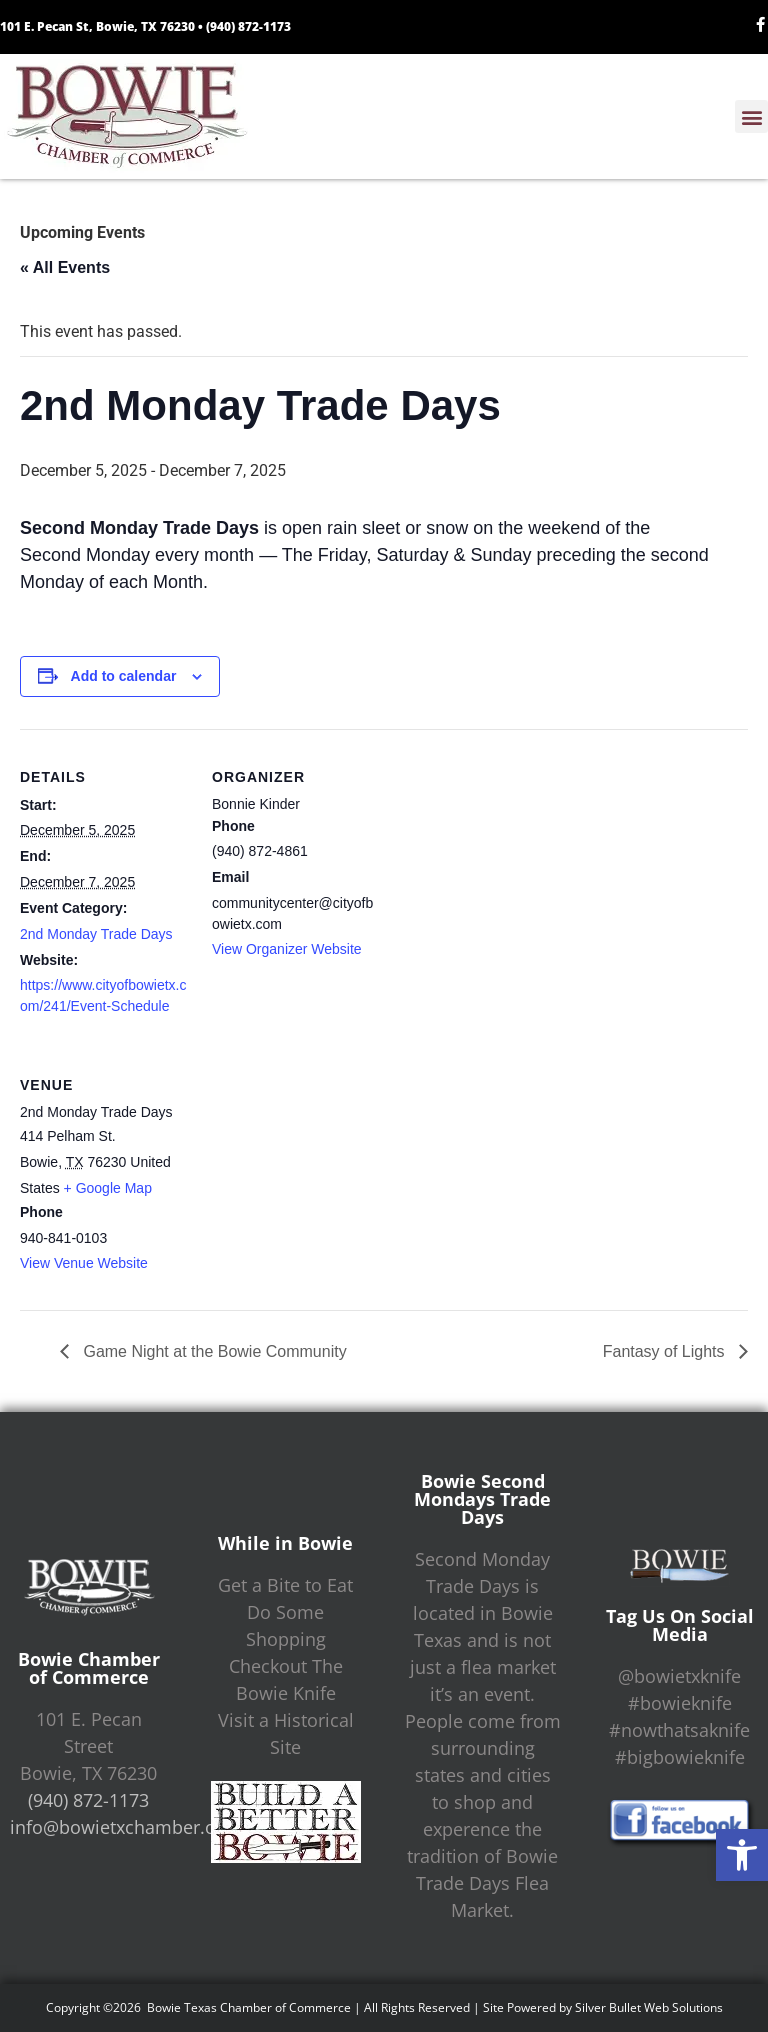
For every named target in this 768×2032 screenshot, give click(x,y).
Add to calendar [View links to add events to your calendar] (124, 676)
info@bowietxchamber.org (121, 1827)
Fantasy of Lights (666, 1351)
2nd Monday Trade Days (96, 934)
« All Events (65, 267)
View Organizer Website (287, 949)
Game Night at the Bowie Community (213, 1351)
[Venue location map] (317, 1174)
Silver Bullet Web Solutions (649, 2007)
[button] (742, 1855)
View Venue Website (84, 1263)
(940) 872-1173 (248, 26)
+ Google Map (108, 1188)
